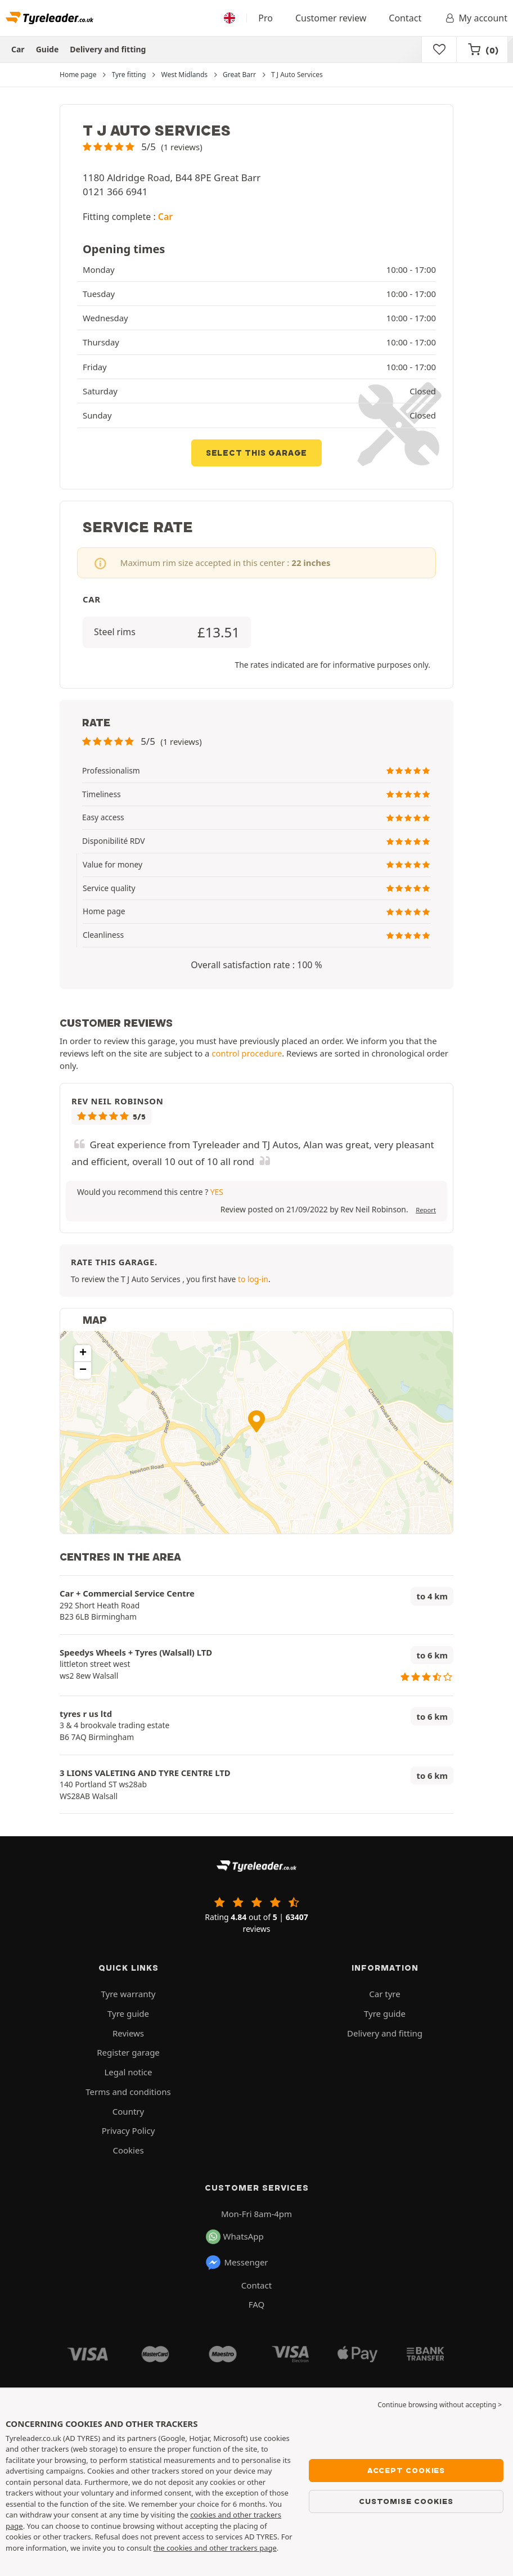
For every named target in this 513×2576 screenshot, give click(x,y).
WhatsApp (235, 2236)
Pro (265, 18)
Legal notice (128, 2072)
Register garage (128, 2052)
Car (18, 49)
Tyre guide (128, 2013)
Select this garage (256, 453)
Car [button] (165, 216)
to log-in (253, 1279)
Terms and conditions (128, 2091)
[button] (142, 146)
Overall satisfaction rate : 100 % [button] (256, 965)
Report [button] (426, 1210)
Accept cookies (406, 2470)
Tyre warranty (128, 1993)
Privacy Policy (128, 2130)
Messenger (236, 2262)
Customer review (330, 18)
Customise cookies (406, 2501)
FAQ (257, 2304)
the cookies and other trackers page (215, 2548)
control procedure (247, 1053)
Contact (405, 18)
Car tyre (384, 1993)
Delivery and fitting (108, 49)
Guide (47, 49)
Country (128, 2111)
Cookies (127, 2150)
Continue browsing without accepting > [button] (439, 2404)
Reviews (128, 2033)
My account (475, 18)
